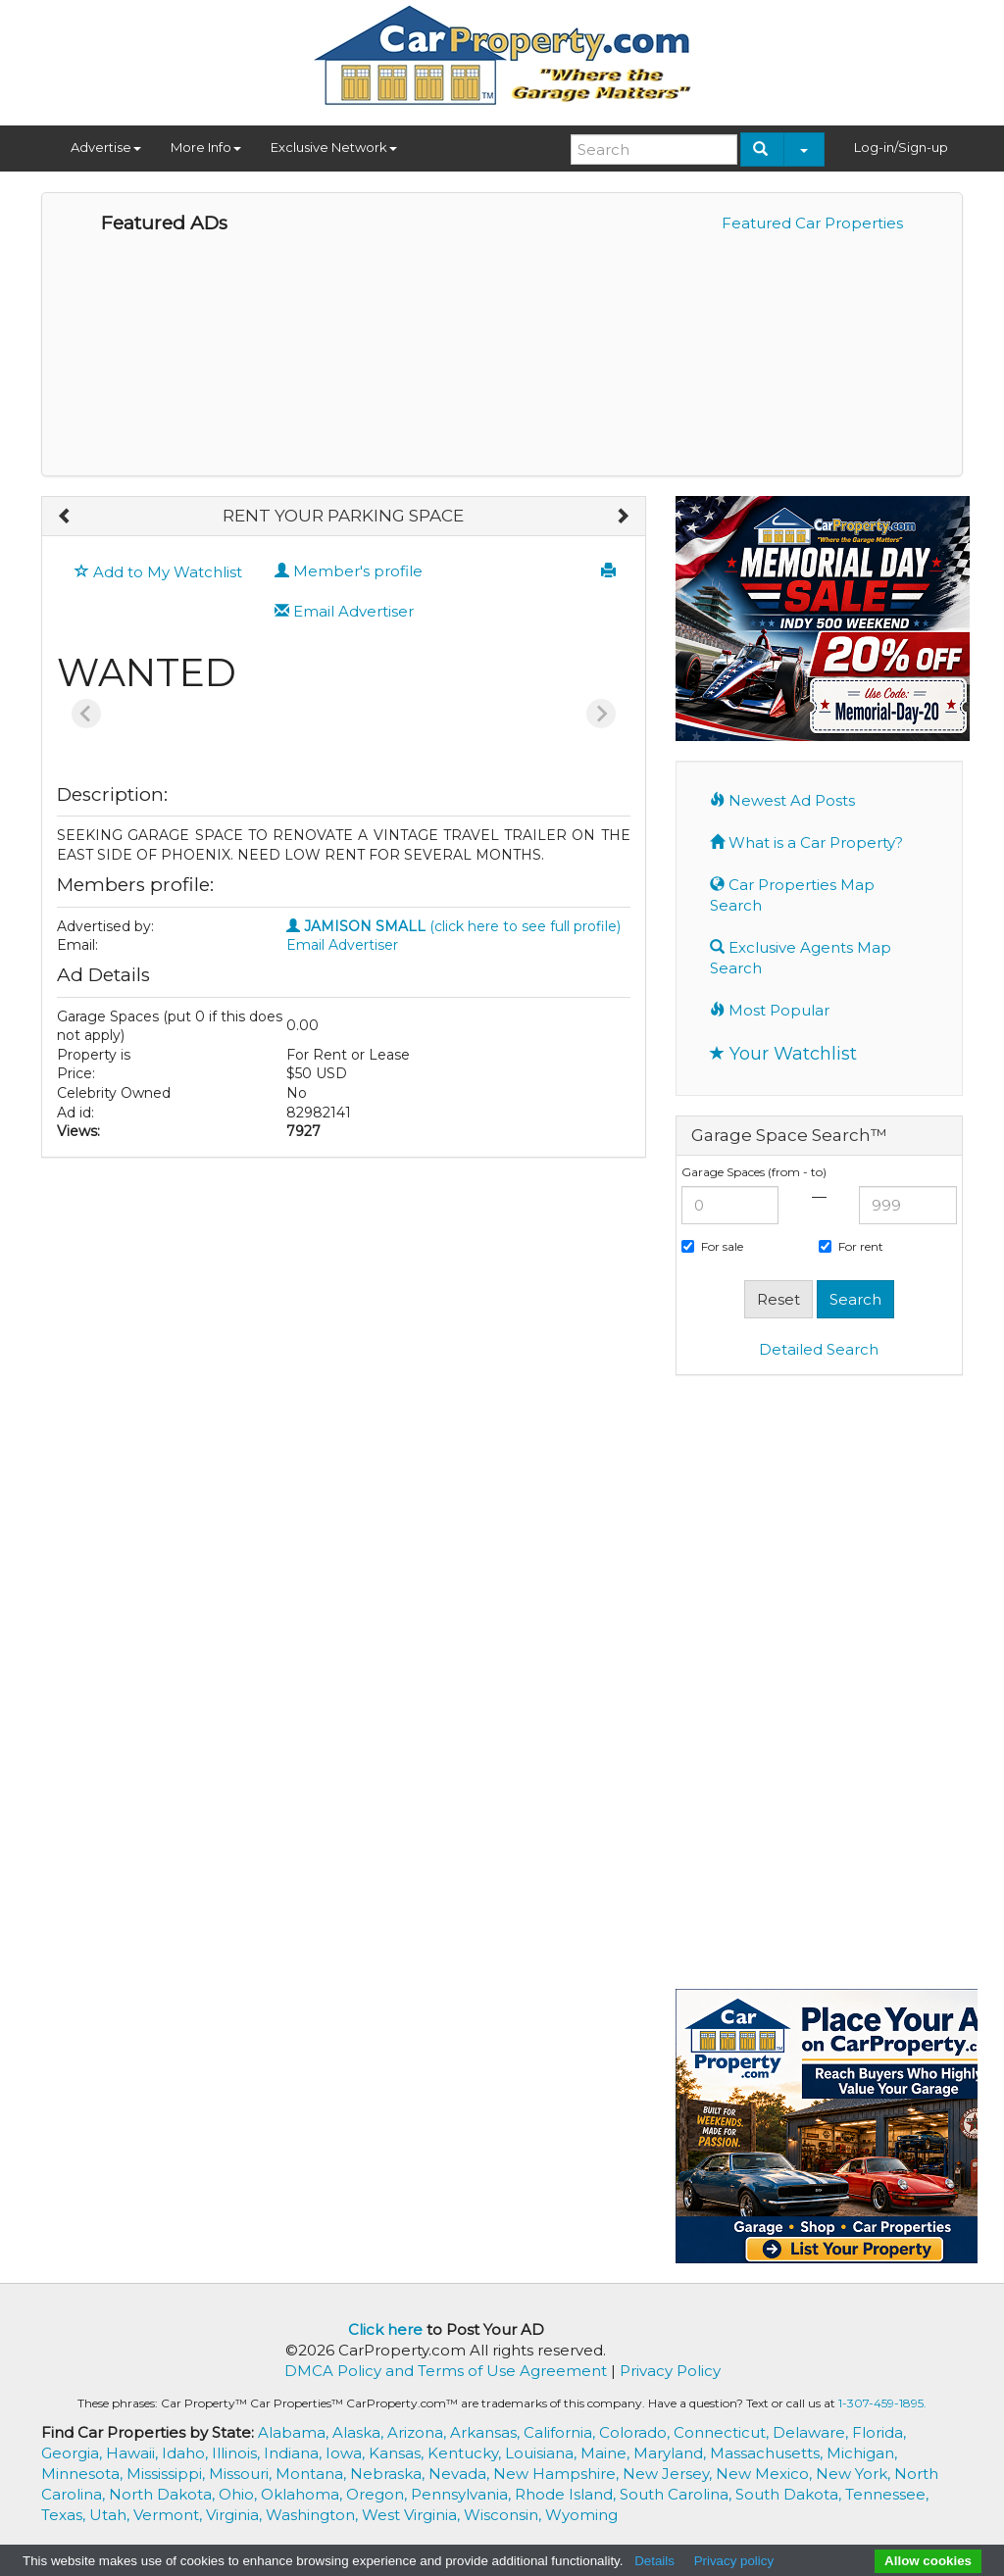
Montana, (313, 2473)
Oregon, (378, 2494)
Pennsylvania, (463, 2494)
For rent (851, 1246)
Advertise (106, 147)
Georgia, (73, 2453)
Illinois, (238, 2453)
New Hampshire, (558, 2473)
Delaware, (812, 2432)
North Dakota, (164, 2494)
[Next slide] (601, 713)
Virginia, (236, 2514)
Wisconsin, (504, 2514)
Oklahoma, (303, 2494)
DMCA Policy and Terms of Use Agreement (445, 2370)
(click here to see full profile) (453, 926)
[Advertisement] (818, 1690)
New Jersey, (669, 2473)
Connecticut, (723, 2432)
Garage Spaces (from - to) (754, 1171)
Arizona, (418, 2432)
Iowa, (347, 2453)
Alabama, (295, 2432)
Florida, (879, 2432)
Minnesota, (83, 2473)
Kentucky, (466, 2453)
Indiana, (295, 2453)
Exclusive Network (334, 147)
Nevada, (460, 2473)
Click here (385, 2329)
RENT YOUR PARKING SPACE (343, 515)
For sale (712, 1246)
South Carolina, (677, 2494)
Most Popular (769, 1010)
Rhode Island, (567, 2494)
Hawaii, (134, 2453)
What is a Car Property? (806, 842)
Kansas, (398, 2453)
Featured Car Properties (812, 223)
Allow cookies (928, 2560)
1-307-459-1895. (882, 2403)
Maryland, (671, 2453)
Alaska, (359, 2432)
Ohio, (240, 2494)
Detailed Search (818, 1349)
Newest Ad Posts (782, 800)
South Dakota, (790, 2494)
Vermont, (169, 2514)
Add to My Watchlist (158, 572)
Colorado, (636, 2432)
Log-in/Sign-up (901, 147)
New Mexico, (766, 2473)
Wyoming (581, 2514)
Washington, (314, 2514)
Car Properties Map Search (792, 895)
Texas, (65, 2514)
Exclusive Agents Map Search (800, 957)
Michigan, (862, 2453)
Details (654, 2560)
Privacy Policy (670, 2370)
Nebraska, (389, 2473)
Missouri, (242, 2473)
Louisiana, (542, 2453)
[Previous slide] (86, 713)
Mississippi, (167, 2473)
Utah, (111, 2514)
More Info (206, 147)
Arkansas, (487, 2432)
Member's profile (349, 571)
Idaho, (187, 2453)
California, (561, 2432)
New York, (855, 2473)
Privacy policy (734, 2560)
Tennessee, (887, 2494)
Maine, (606, 2453)
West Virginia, (413, 2514)
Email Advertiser (344, 611)
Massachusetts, (768, 2453)
